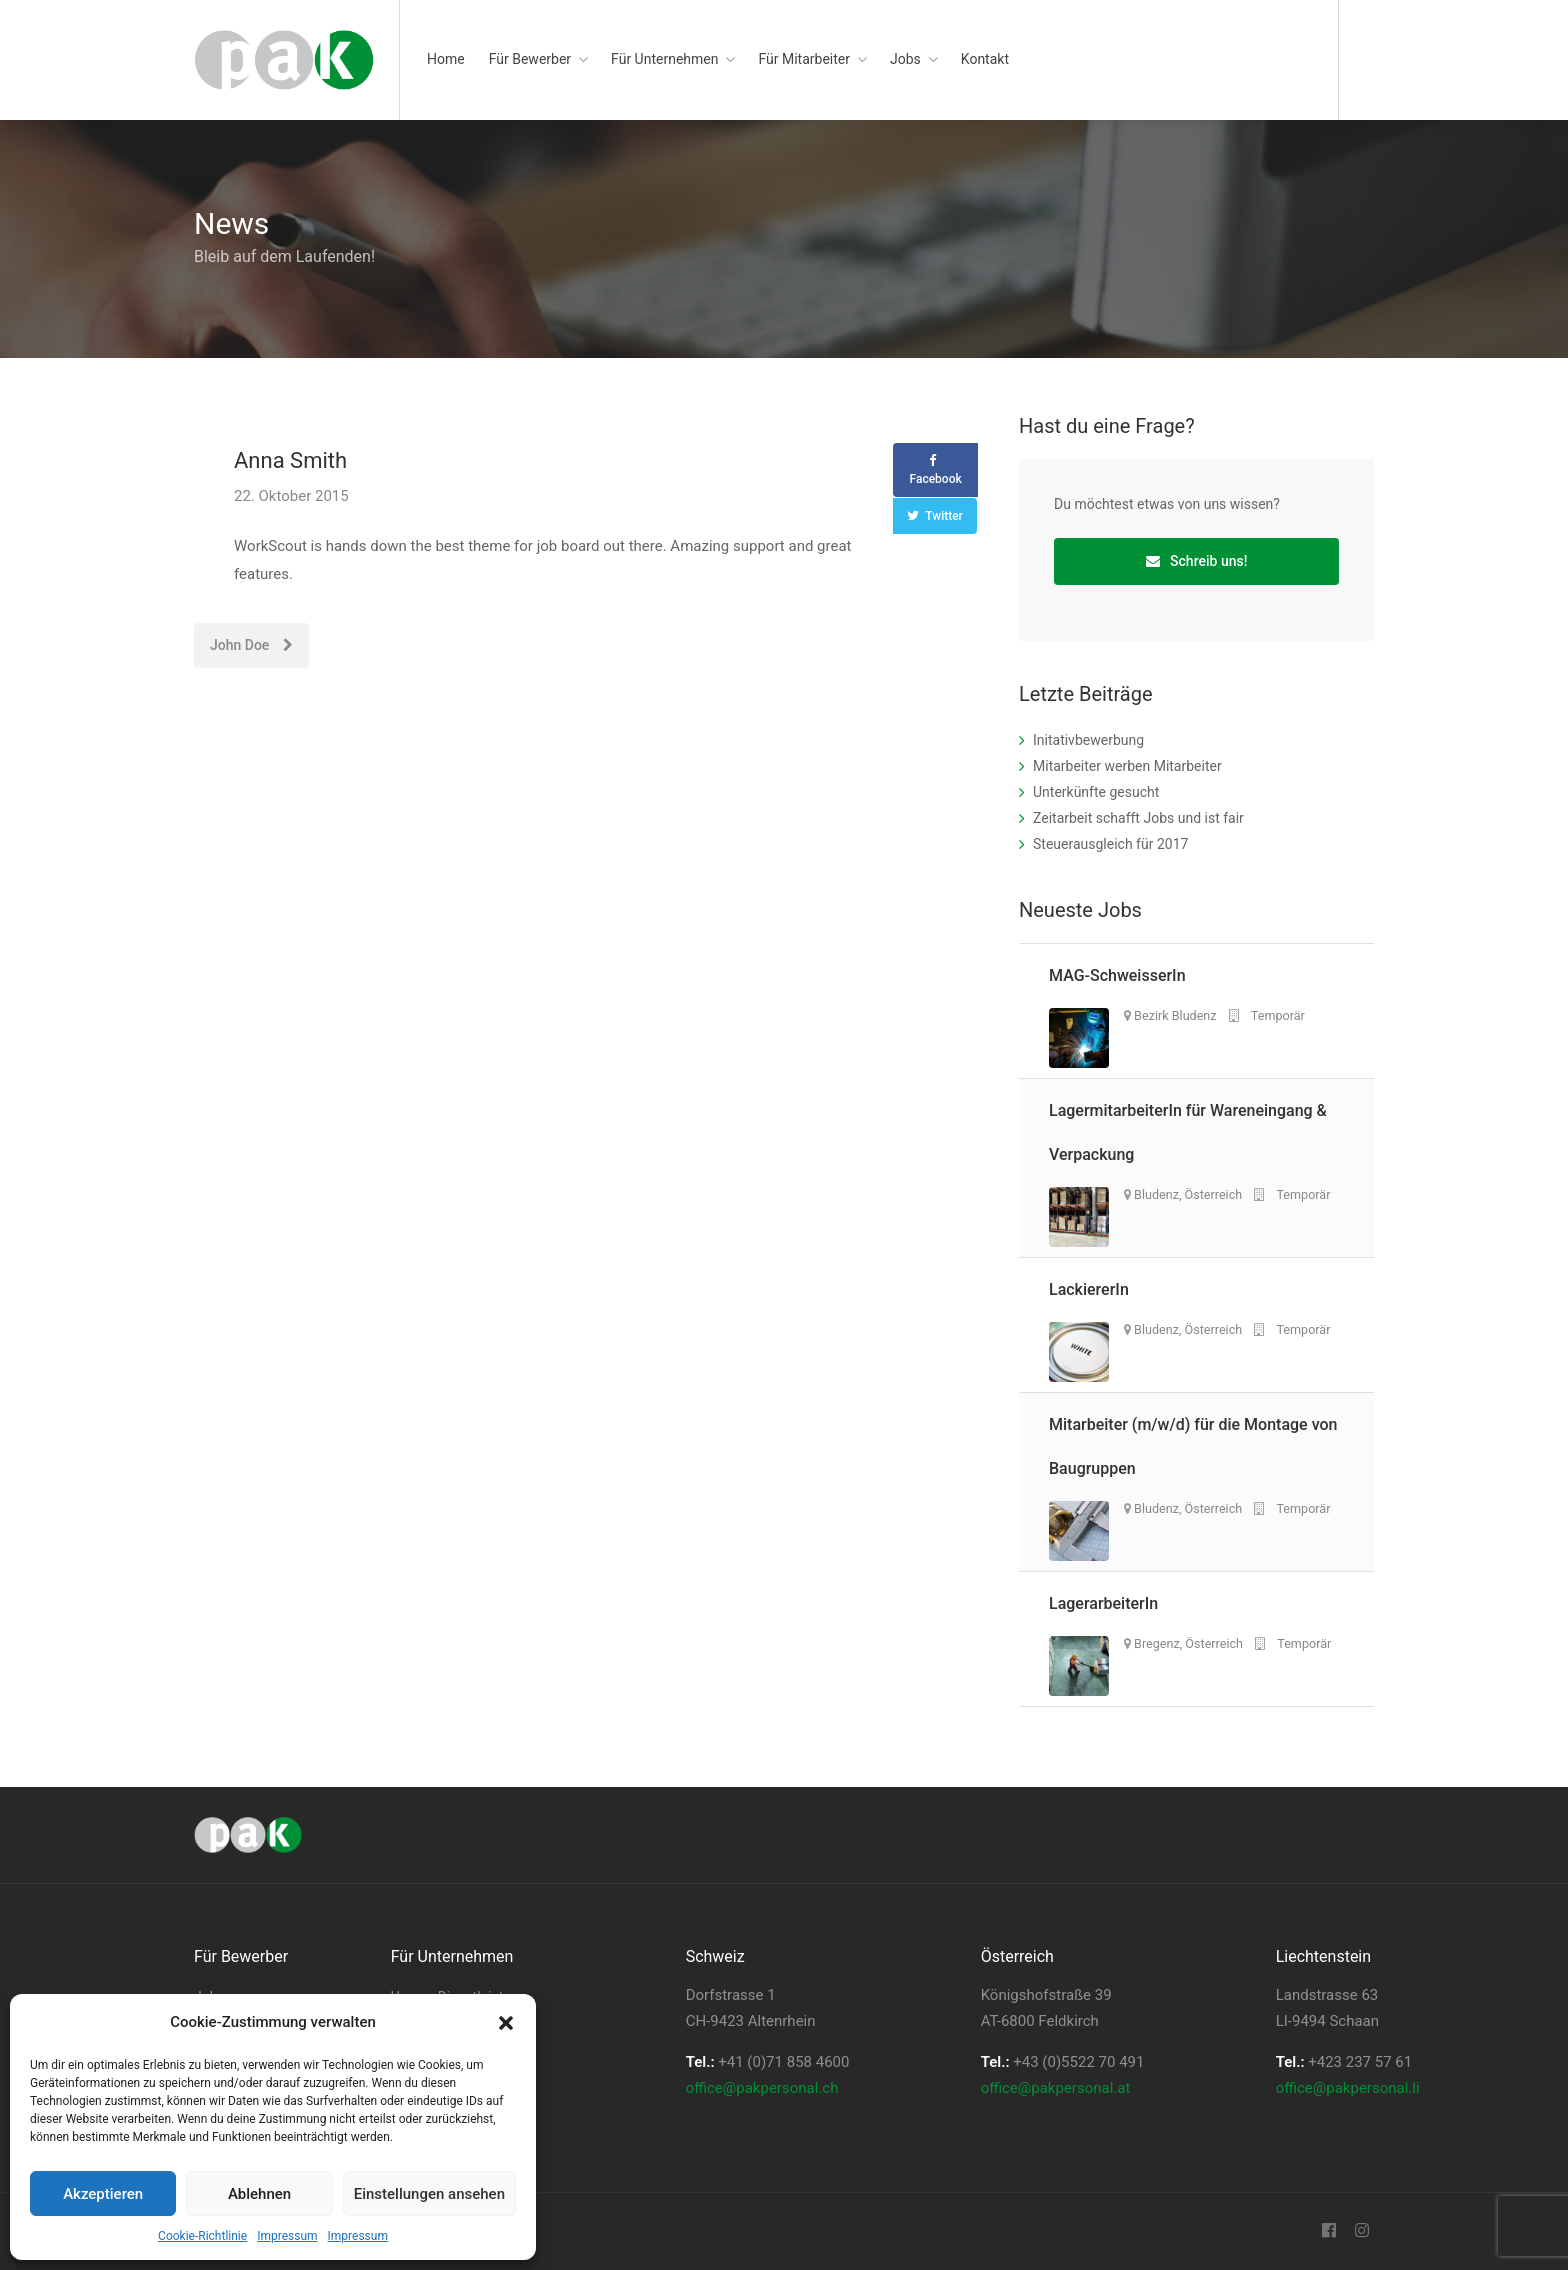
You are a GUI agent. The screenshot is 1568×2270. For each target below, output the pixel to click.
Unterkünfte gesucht (1096, 792)
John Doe (251, 645)
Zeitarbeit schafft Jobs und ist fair (1138, 818)
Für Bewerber (530, 59)
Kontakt (985, 59)
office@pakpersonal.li (1348, 2088)
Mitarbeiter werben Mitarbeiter (1127, 766)
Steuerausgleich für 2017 (1110, 844)
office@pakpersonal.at (1056, 2088)
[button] (506, 2023)
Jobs (905, 59)
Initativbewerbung (1088, 740)
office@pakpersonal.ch (762, 2088)
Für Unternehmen (664, 59)
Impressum (287, 2236)
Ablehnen (259, 2194)
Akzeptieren (103, 2194)
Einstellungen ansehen (429, 2194)
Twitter (944, 516)
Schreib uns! (1197, 561)
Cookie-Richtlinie (202, 2236)
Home (446, 59)
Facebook (936, 479)
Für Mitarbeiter (804, 59)
